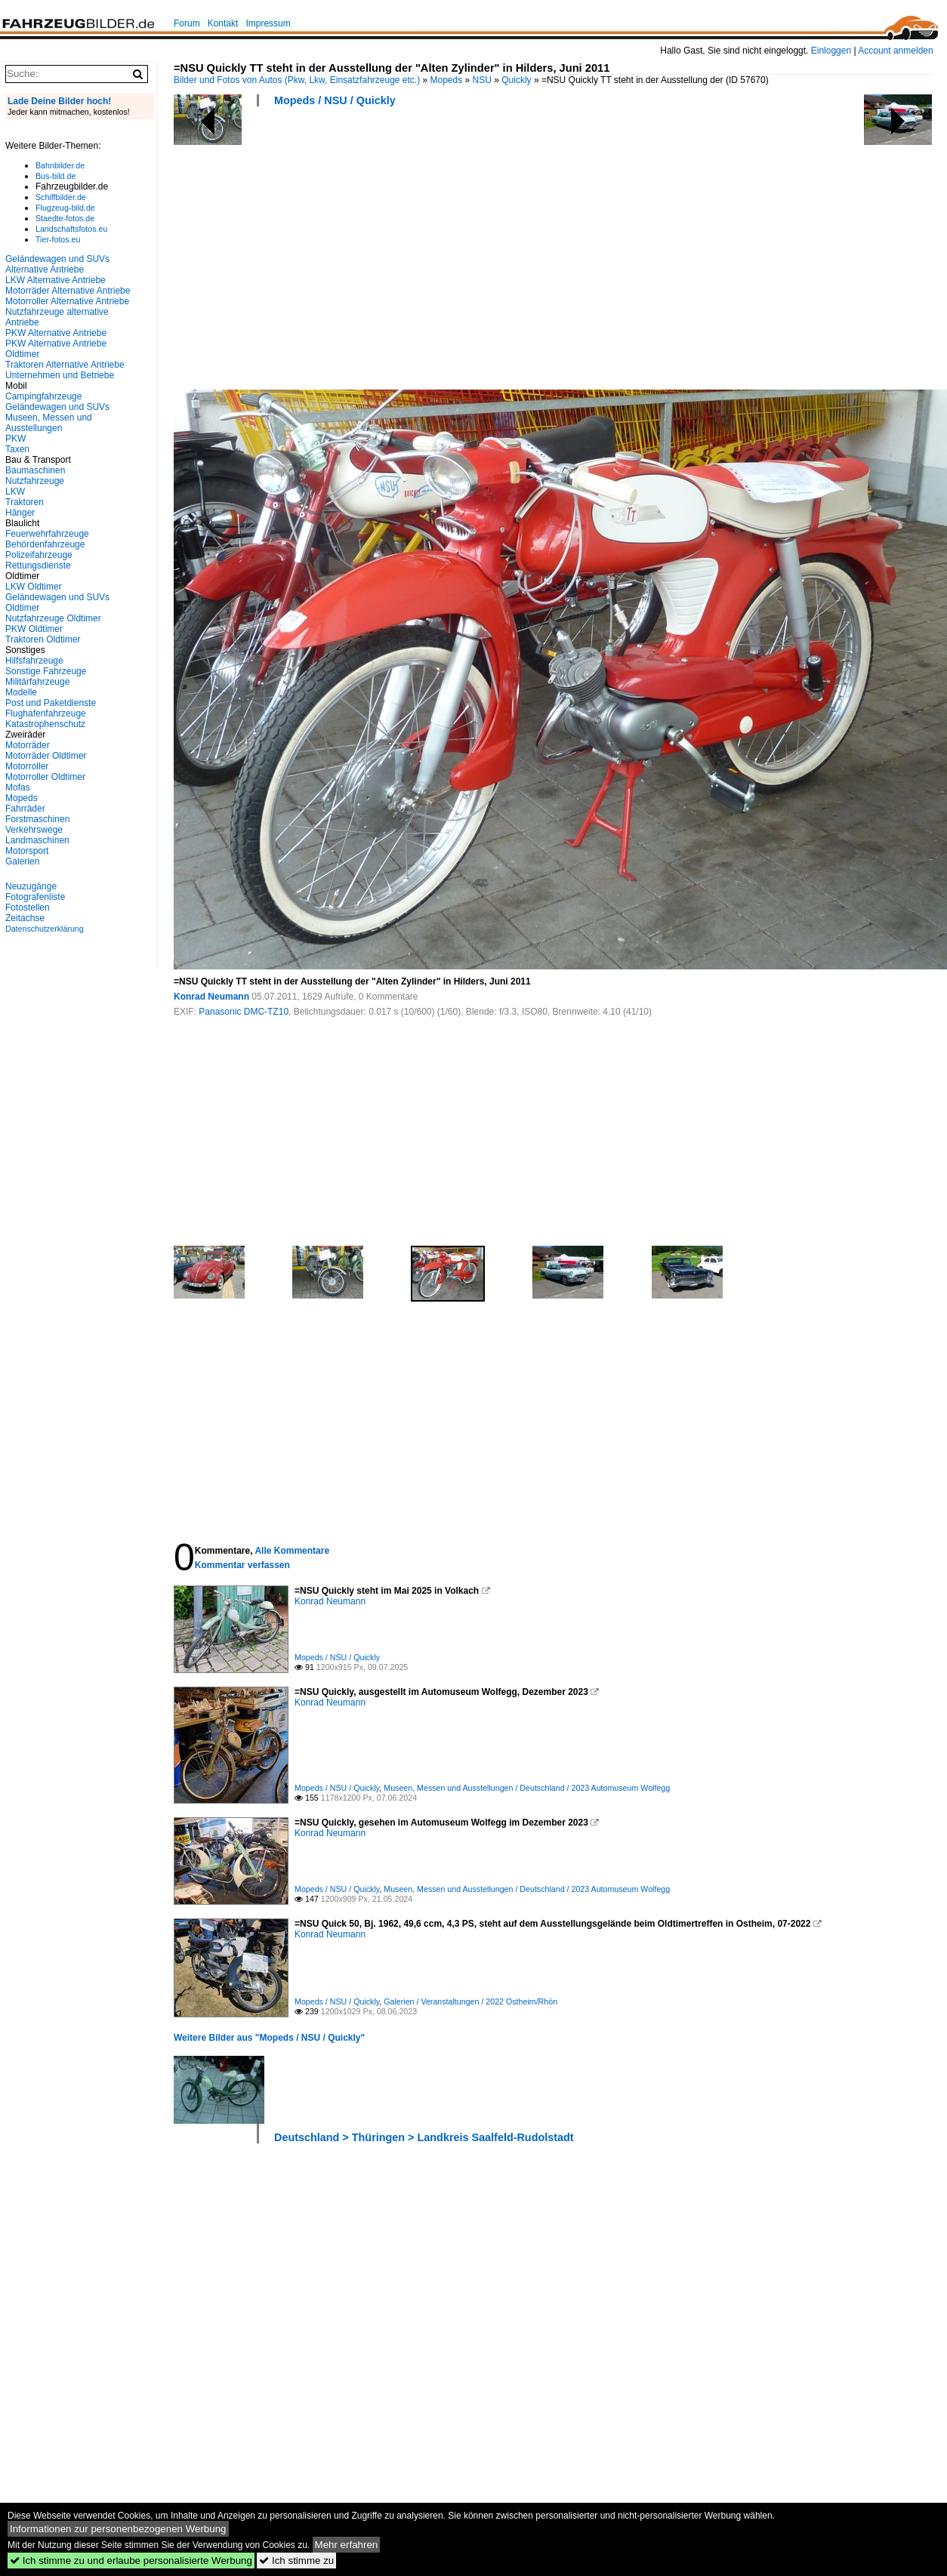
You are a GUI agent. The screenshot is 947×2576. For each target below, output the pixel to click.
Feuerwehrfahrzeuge (47, 533)
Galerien (22, 861)
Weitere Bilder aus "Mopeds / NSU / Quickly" (269, 2037)
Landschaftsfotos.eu (71, 228)
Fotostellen (27, 907)
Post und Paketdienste (50, 703)
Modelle (21, 692)
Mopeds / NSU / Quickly (335, 100)
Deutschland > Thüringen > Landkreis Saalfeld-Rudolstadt (424, 2137)
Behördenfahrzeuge (45, 544)
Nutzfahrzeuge (34, 481)
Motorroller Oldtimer (45, 777)
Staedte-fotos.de (64, 218)
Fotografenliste (35, 897)
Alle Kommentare (291, 1550)
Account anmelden (895, 50)
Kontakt (223, 23)
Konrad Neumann (211, 996)
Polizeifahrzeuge (38, 555)
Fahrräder (25, 808)
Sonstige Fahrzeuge (45, 671)
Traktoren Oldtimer (43, 639)
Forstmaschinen (37, 819)
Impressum (267, 23)
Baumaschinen (35, 470)
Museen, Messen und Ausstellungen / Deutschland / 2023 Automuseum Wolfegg (527, 1787)
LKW (15, 491)
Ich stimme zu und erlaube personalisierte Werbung (131, 2560)
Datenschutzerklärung (44, 928)
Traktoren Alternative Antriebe (65, 364)
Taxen (17, 449)
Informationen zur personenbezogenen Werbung (118, 2528)
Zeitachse (25, 918)
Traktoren (24, 502)
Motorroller (26, 766)
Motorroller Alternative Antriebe (67, 301)
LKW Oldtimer (33, 586)
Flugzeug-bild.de (65, 207)
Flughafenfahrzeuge (45, 713)
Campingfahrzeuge (43, 396)
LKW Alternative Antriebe (55, 280)
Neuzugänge (31, 886)
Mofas (17, 787)
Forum (187, 23)
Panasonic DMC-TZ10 (243, 1011)
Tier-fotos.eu (57, 239)
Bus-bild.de (55, 175)
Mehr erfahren (346, 2544)
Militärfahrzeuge (37, 681)
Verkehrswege (34, 829)
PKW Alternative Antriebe (55, 333)
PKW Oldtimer (34, 629)
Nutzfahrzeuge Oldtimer (53, 618)
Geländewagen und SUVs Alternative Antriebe (57, 264)
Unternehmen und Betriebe (59, 375)
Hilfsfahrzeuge (34, 660)
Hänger (20, 512)
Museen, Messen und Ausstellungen (48, 422)
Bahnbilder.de (60, 165)
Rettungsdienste (38, 565)
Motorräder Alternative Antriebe (67, 290)
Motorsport (26, 851)
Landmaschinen (37, 840)
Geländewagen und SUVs (57, 407)
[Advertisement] (377, 253)
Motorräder (27, 745)
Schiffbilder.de (60, 197)
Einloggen (831, 50)
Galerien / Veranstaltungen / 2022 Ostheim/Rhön (470, 2001)
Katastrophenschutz (45, 724)
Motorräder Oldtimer (45, 755)
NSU (482, 80)
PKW (15, 438)
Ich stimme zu (296, 2560)
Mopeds (446, 80)
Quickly (516, 80)
